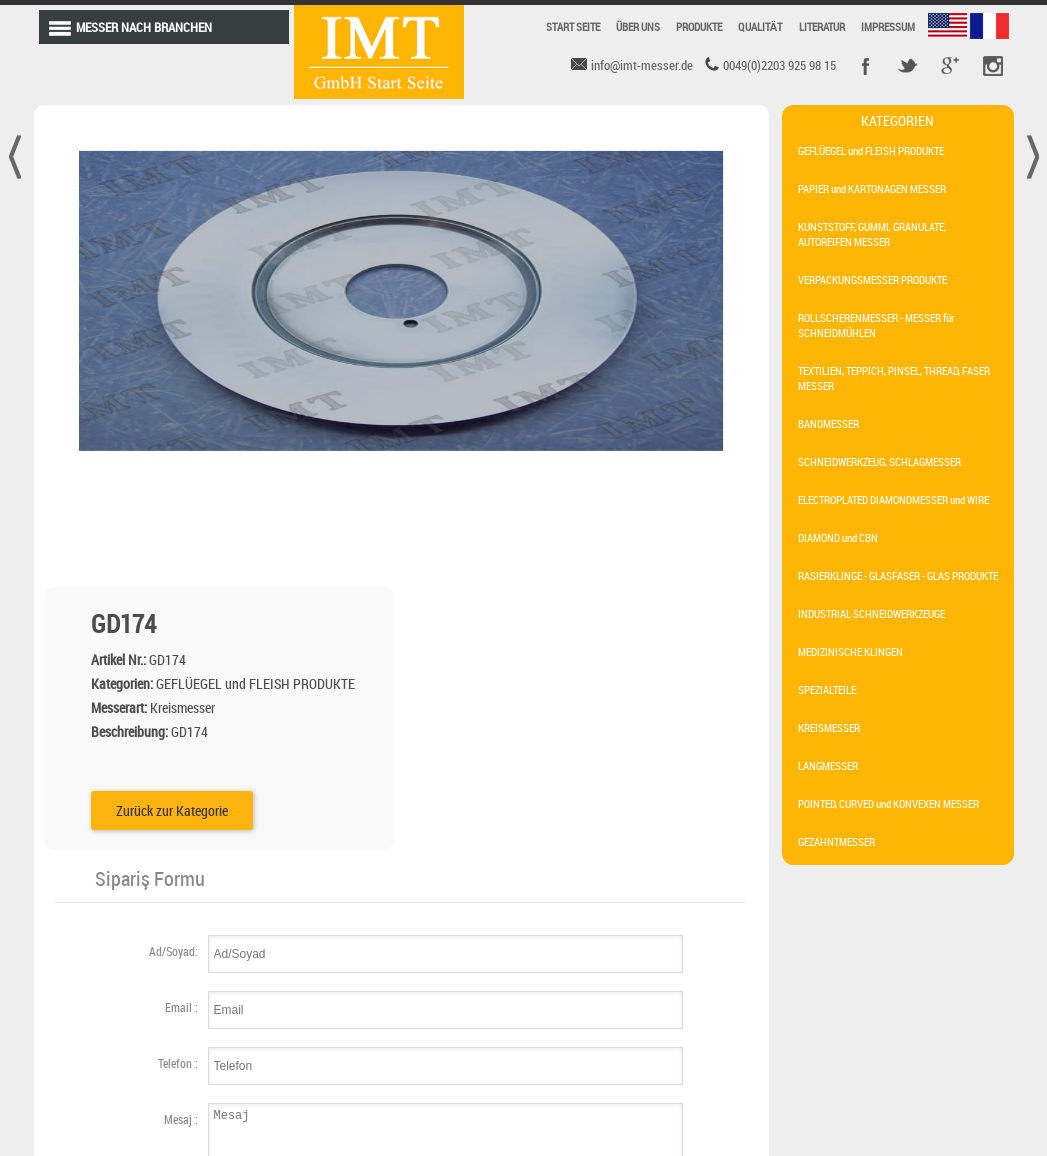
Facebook (866, 66)
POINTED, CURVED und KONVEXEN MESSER (888, 803)
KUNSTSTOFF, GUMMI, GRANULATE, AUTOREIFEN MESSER (872, 234)
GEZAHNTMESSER (836, 841)
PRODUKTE (699, 26)
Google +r (950, 66)
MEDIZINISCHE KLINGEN (850, 651)
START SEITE (573, 26)
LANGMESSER (828, 765)
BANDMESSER (828, 423)
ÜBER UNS (638, 26)
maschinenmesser (542, 1045)
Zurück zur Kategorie (532, 438)
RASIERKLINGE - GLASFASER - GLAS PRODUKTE (898, 575)
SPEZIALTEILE (827, 689)
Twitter (908, 66)
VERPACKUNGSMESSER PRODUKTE (872, 279)
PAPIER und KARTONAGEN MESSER (872, 188)
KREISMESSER (829, 727)
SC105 (297, 1027)
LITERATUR (822, 26)
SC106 (363, 993)
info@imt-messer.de (871, 993)
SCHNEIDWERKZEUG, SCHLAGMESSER (879, 461)
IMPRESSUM (888, 26)
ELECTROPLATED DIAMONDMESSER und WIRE (893, 499)
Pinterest (992, 66)
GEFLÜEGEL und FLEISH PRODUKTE (871, 150)
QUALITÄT (760, 26)
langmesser (523, 999)
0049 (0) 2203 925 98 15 (871, 1034)
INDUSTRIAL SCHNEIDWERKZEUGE (871, 613)
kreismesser (663, 999)
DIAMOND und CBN (838, 537)
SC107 (297, 993)
